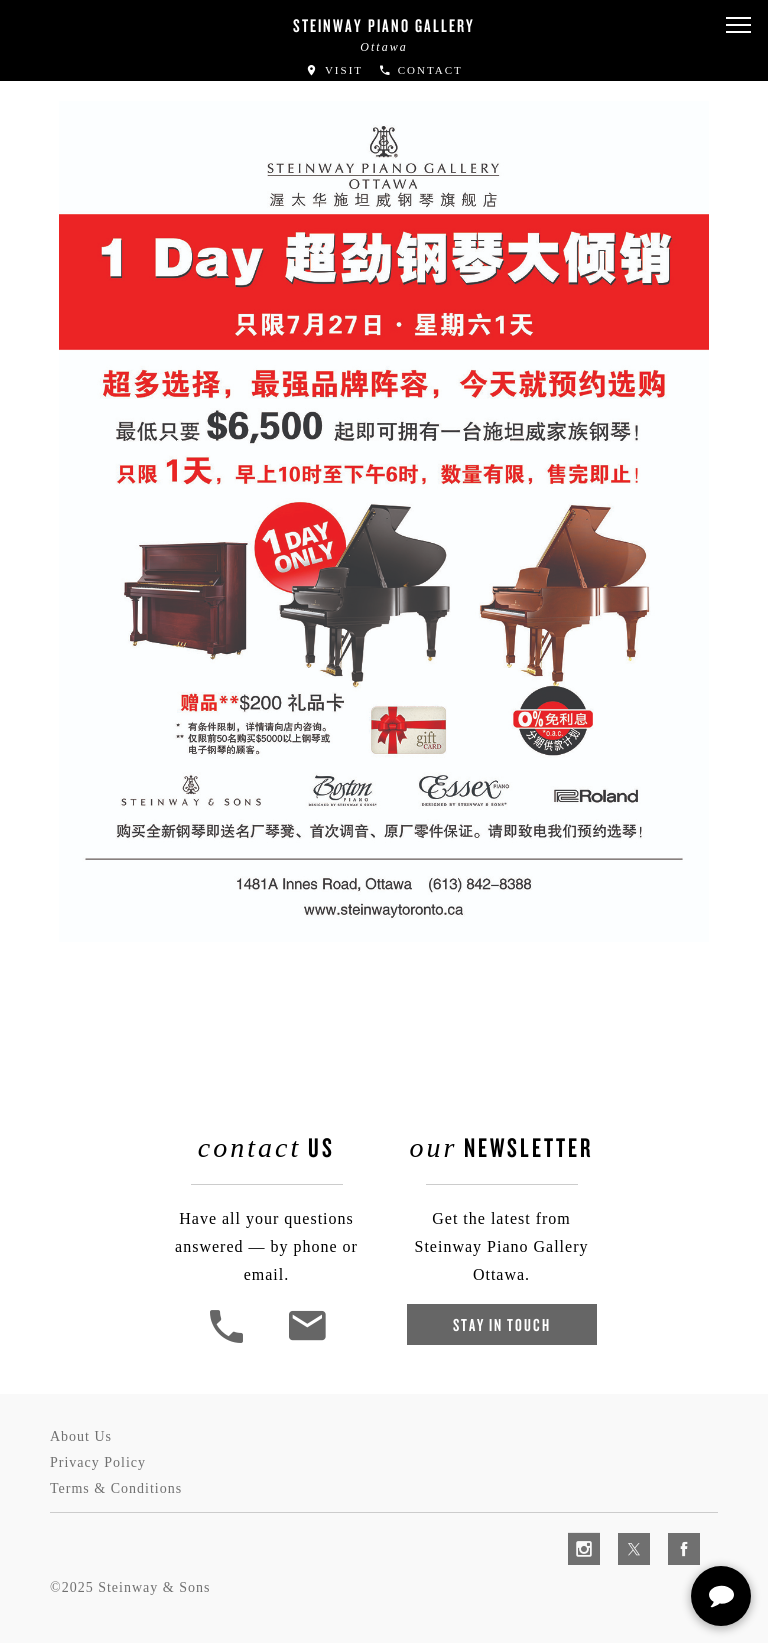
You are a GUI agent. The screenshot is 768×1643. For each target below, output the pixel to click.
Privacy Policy (98, 1462)
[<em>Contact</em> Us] (306, 1340)
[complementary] (623, 1533)
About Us (81, 1436)
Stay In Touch (502, 1324)
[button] (738, 25)
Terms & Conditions (116, 1488)
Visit (334, 70)
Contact (420, 70)
